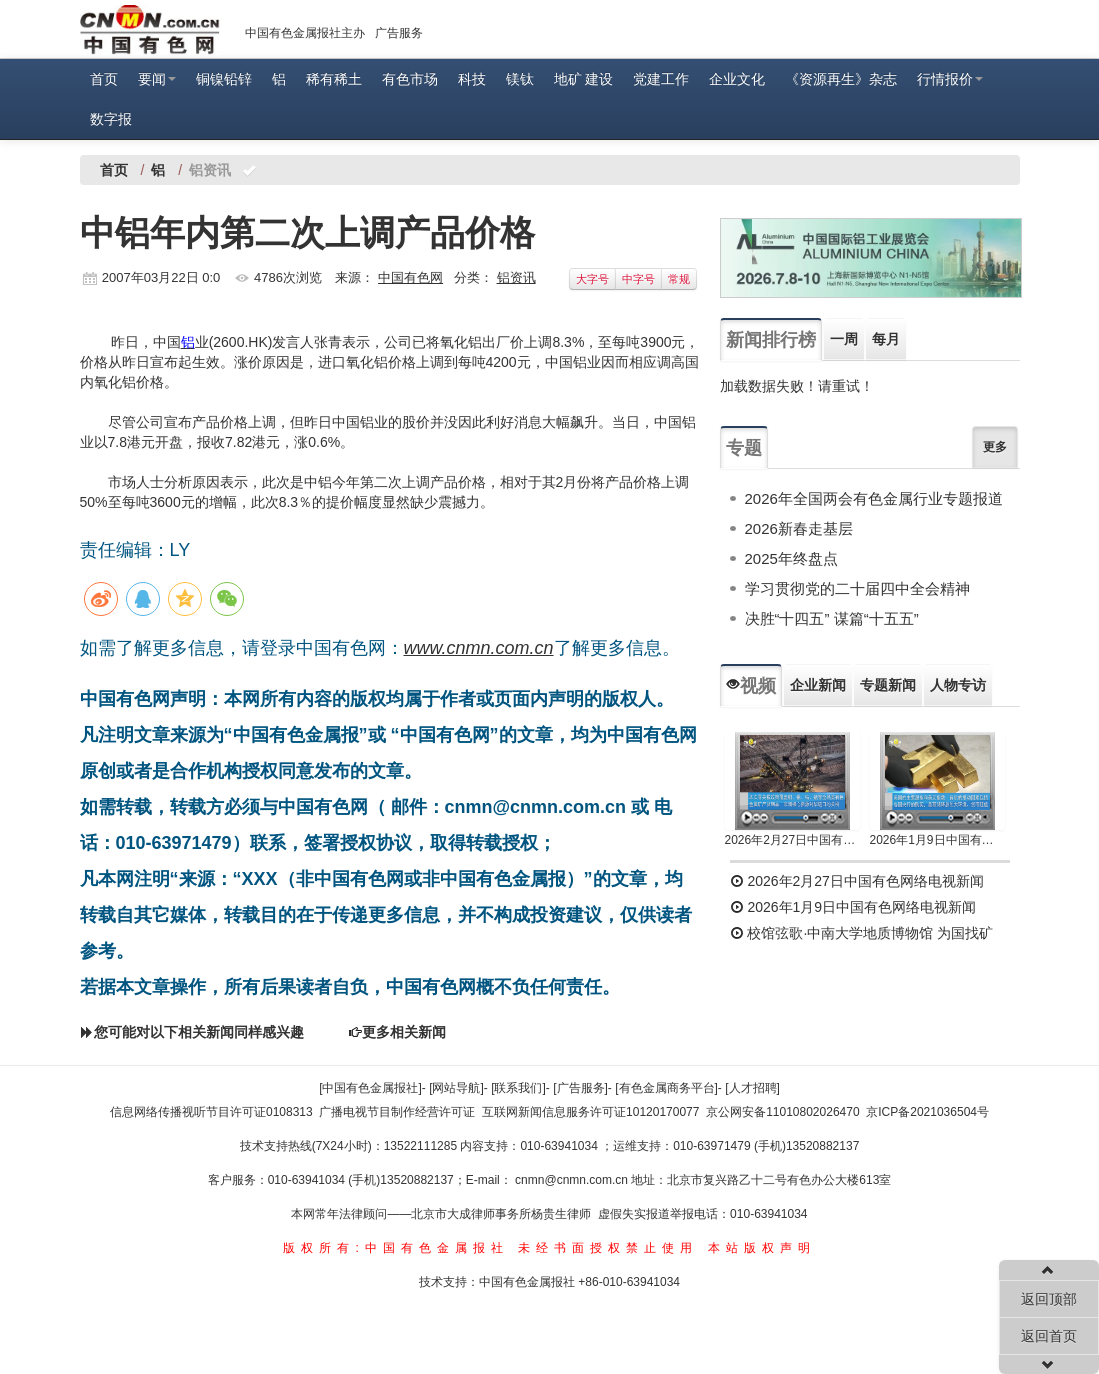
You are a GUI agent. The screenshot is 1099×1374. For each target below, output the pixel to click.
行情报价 (950, 79)
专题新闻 (888, 685)
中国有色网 (410, 277)
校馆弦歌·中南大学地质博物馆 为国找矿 (862, 933)
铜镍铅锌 (224, 79)
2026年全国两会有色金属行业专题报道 (874, 498)
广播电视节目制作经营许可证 (397, 1112)
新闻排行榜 (771, 340)
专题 (744, 448)
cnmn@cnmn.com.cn (573, 1180)
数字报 (111, 119)
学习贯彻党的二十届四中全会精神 (857, 588)
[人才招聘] (752, 1088)
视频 (751, 686)
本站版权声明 (762, 1248)
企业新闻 (818, 685)
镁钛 (520, 79)
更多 (995, 447)
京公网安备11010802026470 (782, 1112)
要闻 (157, 79)
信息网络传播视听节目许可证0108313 (211, 1112)
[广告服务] (580, 1088)
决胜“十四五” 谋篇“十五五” (832, 618)
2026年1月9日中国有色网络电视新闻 (937, 840)
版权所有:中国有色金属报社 (395, 1248)
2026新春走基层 (799, 528)
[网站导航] (456, 1088)
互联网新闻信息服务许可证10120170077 (590, 1112)
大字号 (592, 279)
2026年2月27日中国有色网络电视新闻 (792, 840)
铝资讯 (516, 277)
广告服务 (399, 33)
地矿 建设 (584, 79)
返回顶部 (1049, 1299)
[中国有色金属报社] (370, 1088)
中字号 (638, 279)
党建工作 (661, 79)
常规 (679, 279)
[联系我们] (518, 1088)
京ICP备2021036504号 (927, 1112)
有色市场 (410, 79)
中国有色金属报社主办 (305, 33)
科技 (472, 79)
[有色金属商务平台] (666, 1088)
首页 (104, 79)
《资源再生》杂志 (841, 79)
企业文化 (737, 79)
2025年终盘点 (791, 558)
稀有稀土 (334, 79)
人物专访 (958, 685)
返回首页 (1049, 1336)
